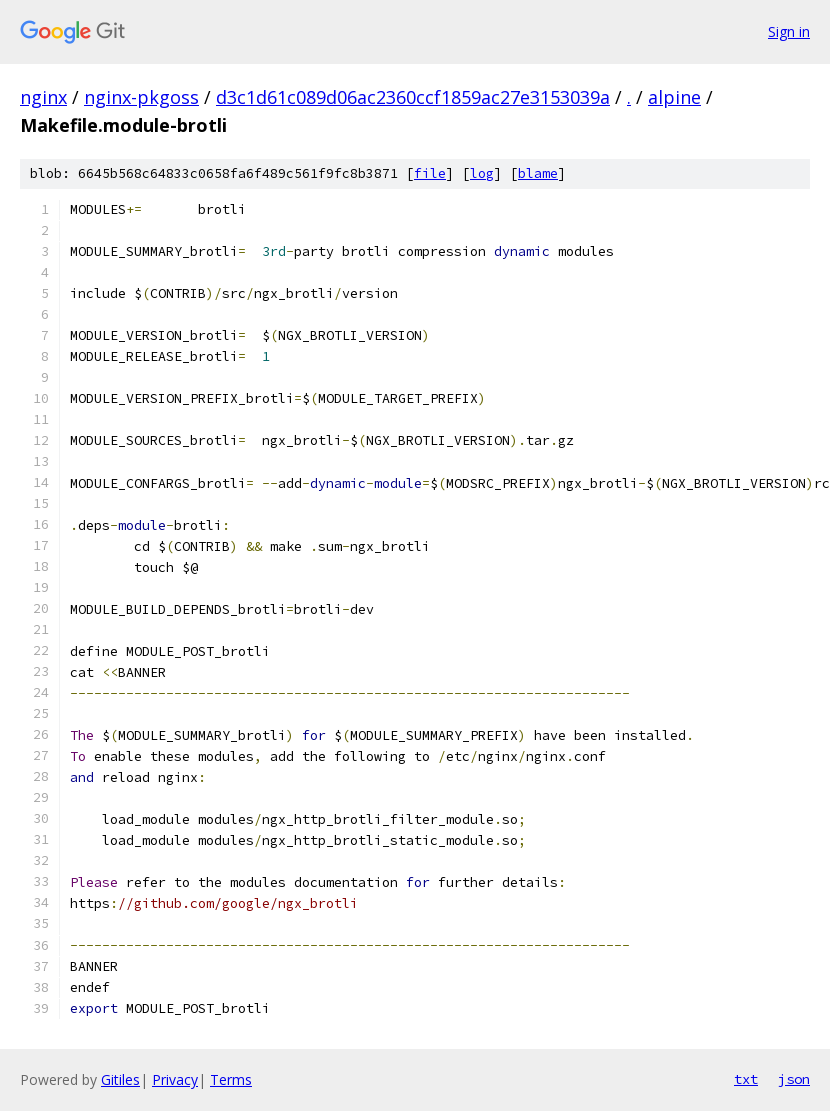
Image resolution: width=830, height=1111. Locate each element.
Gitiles (120, 1079)
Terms (231, 1079)
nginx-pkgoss (141, 97)
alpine (674, 97)
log (482, 173)
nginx (43, 97)
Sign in (789, 31)
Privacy (175, 1079)
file (430, 173)
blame (538, 173)
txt (746, 1079)
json (794, 1079)
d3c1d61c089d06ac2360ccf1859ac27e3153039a (413, 97)
